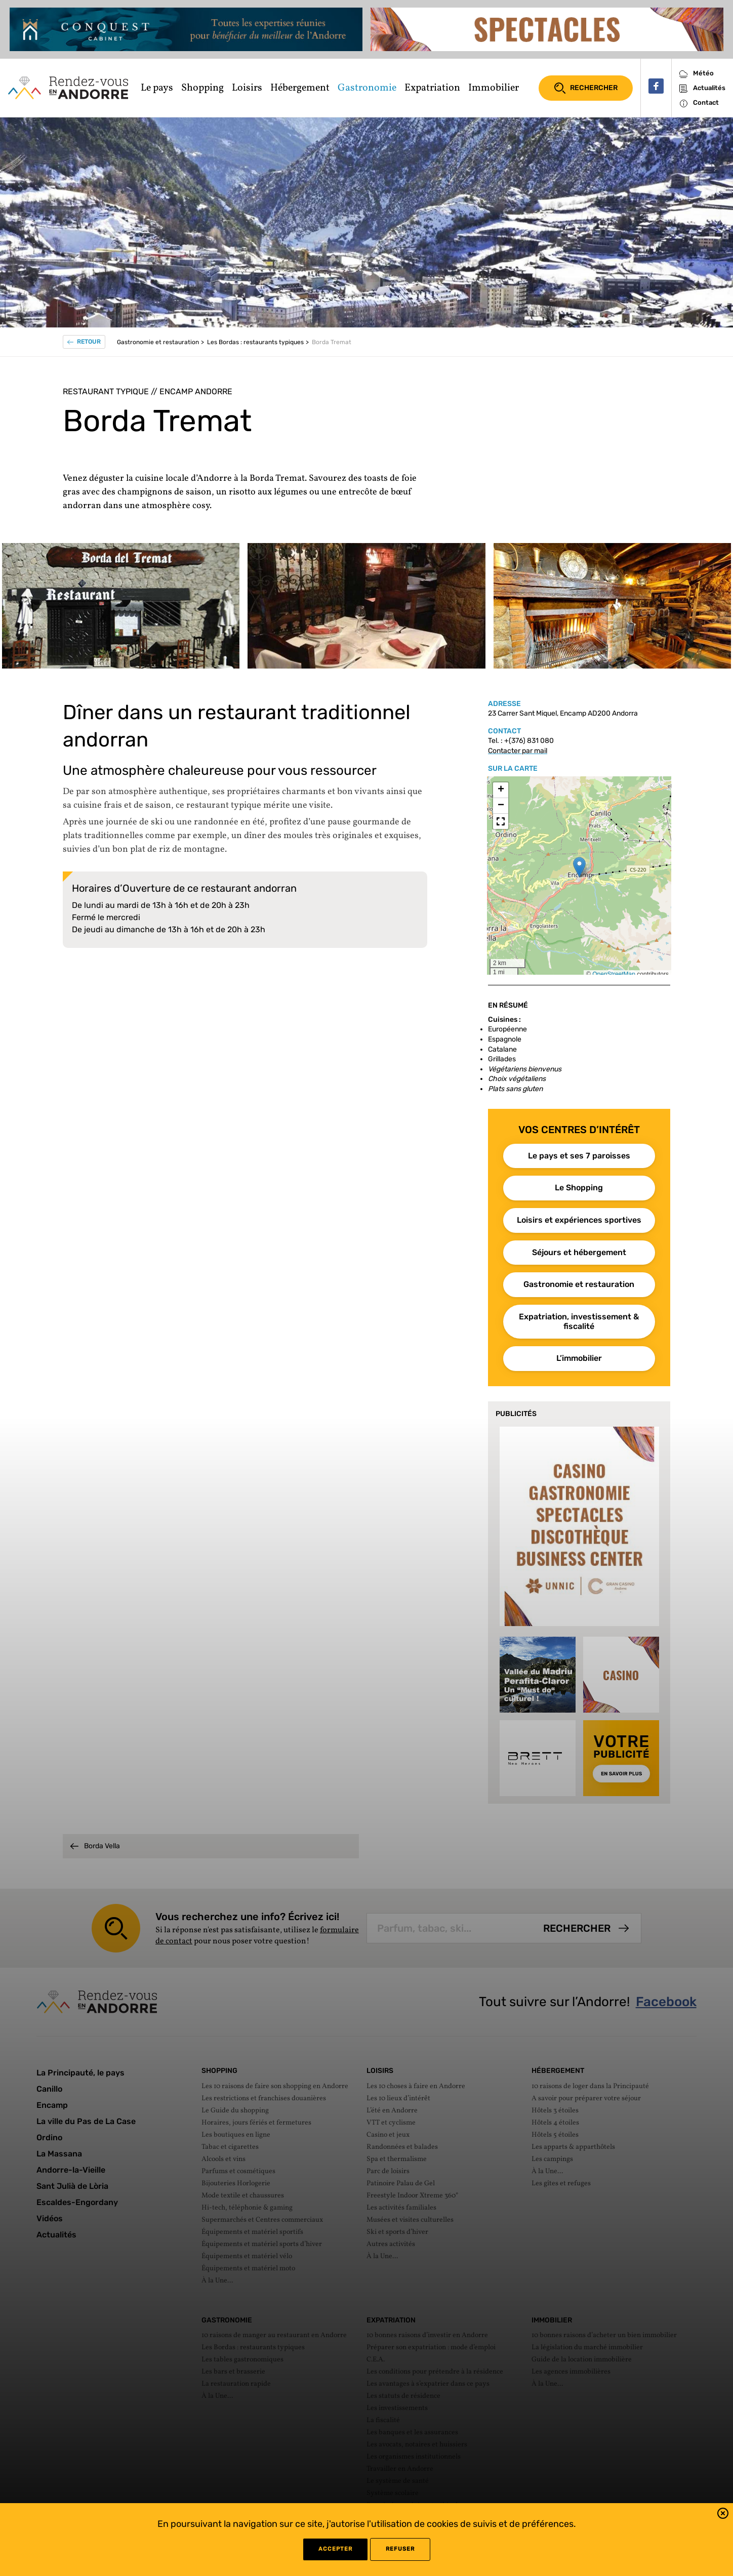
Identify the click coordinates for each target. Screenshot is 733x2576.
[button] (723, 2515)
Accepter (335, 2549)
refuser (400, 2549)
